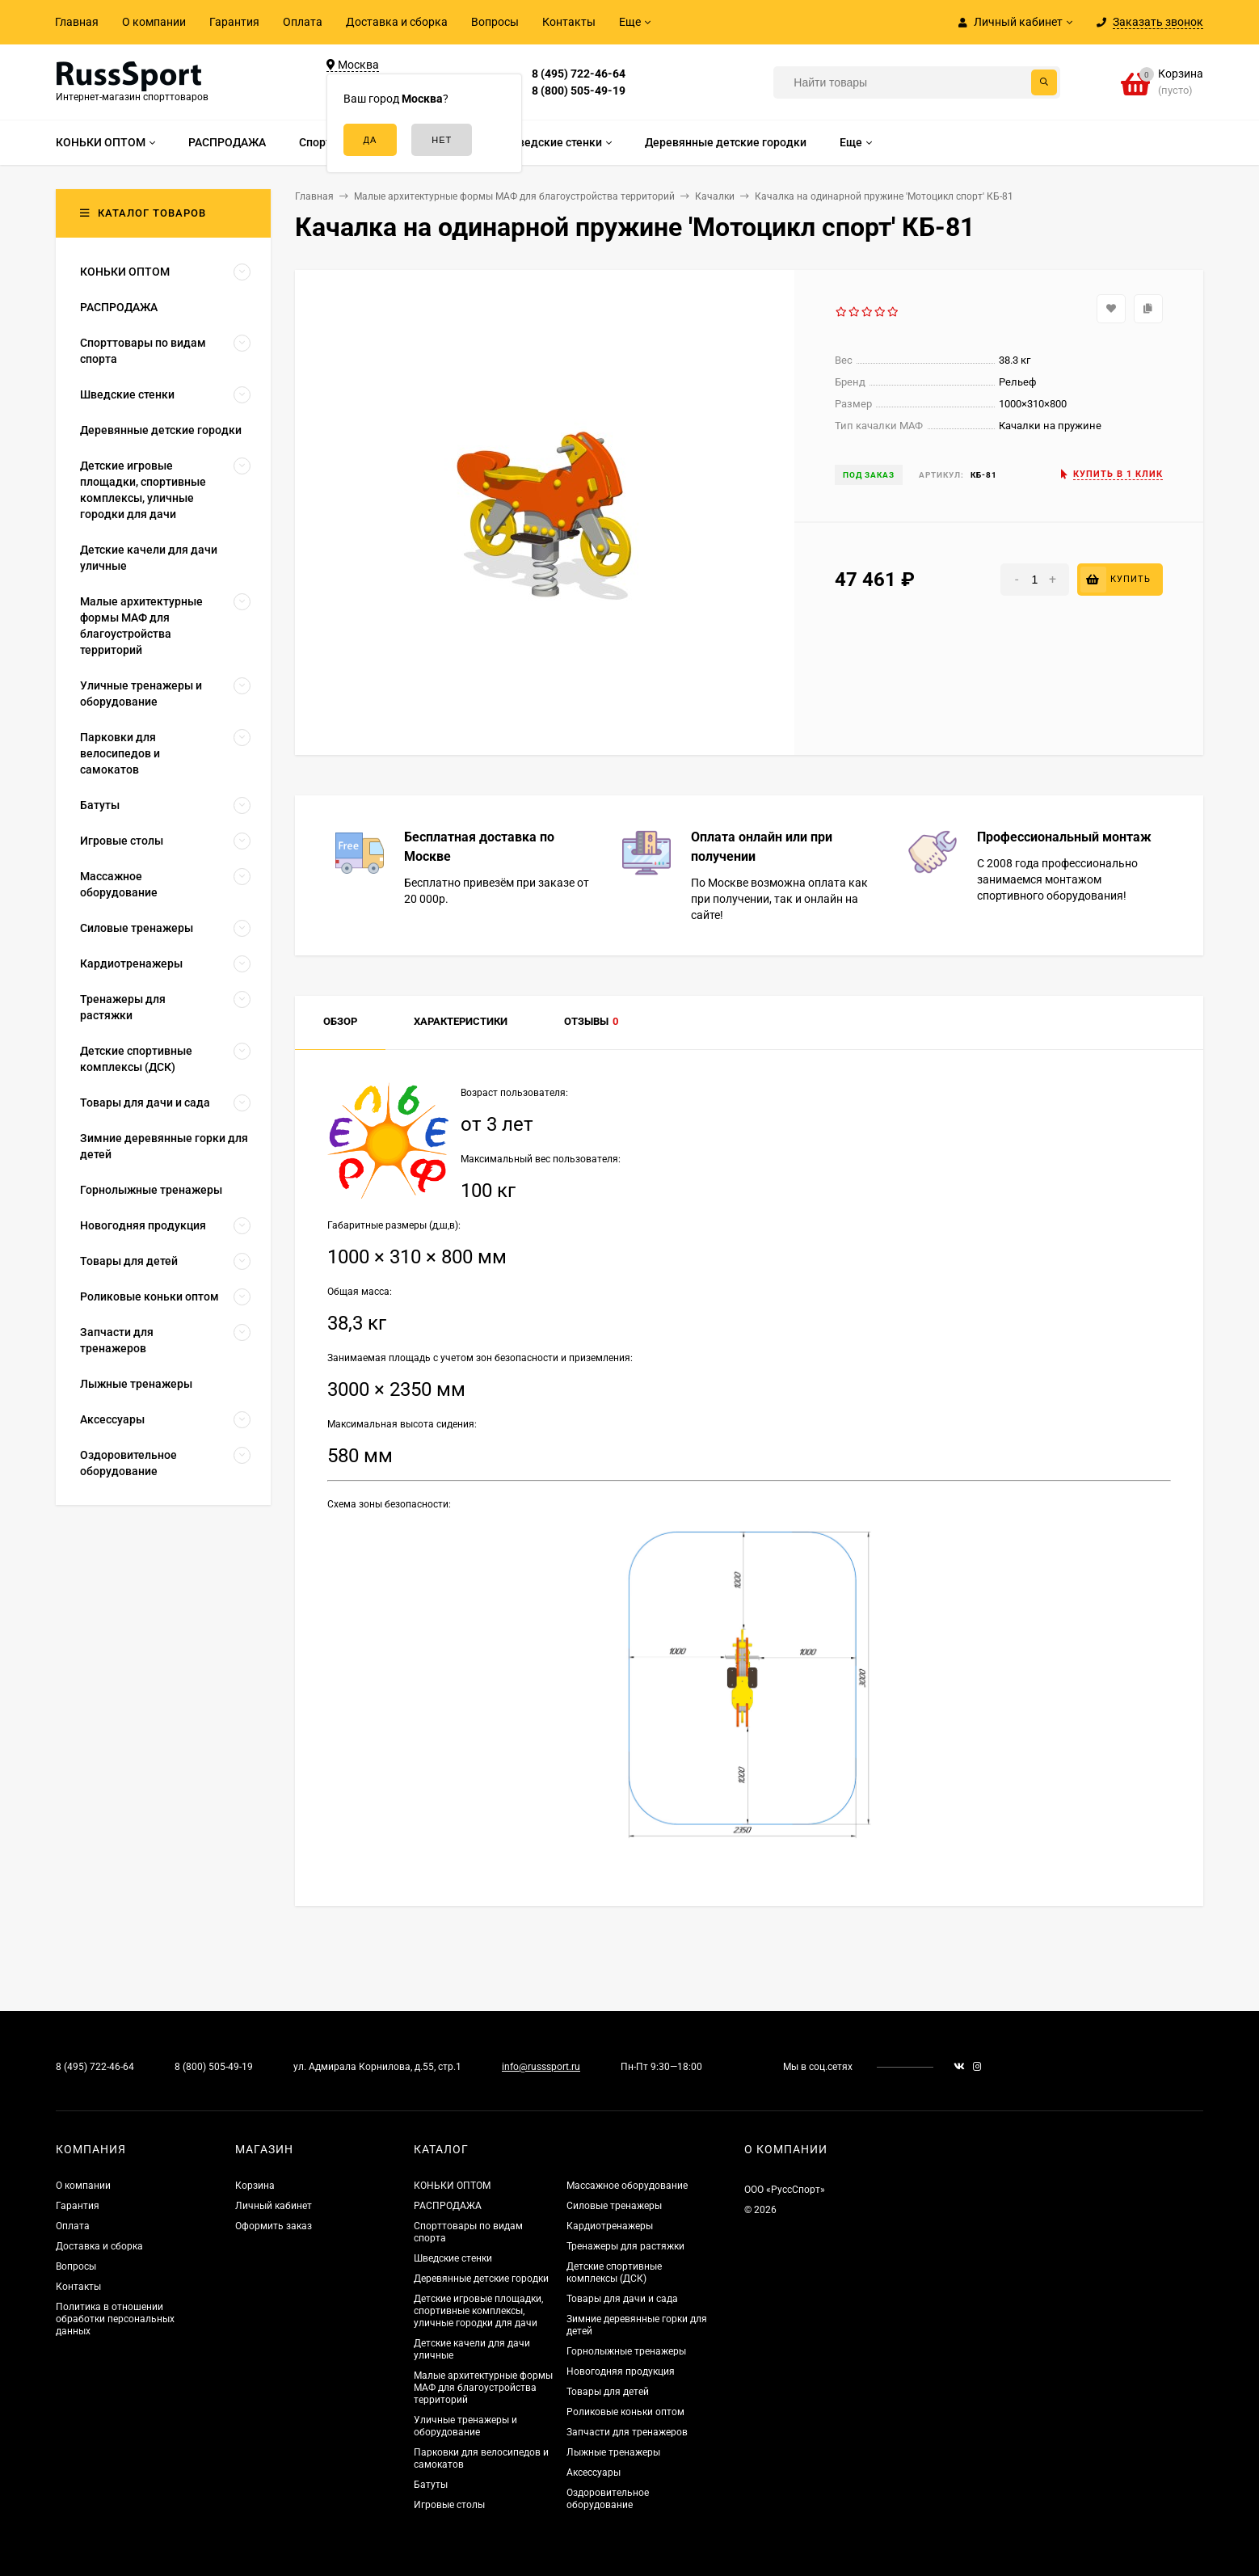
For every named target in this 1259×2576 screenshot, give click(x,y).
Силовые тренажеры (614, 2205)
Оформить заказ (273, 2226)
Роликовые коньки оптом (625, 2412)
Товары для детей (607, 2391)
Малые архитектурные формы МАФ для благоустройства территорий (483, 2387)
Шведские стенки (453, 2258)
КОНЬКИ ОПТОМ (452, 2185)
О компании (154, 21)
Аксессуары (593, 2472)
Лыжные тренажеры (613, 2452)
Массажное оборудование (627, 2185)
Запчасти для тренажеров (627, 2432)
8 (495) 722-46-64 (578, 73)
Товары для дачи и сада (622, 2298)
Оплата (302, 21)
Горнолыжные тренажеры (626, 2351)
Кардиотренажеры (609, 2226)
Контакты (569, 21)
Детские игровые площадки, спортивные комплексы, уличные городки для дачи (478, 2311)
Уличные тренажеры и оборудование (465, 2426)
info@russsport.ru (541, 2066)
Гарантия (234, 21)
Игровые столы (449, 2505)
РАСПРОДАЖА (448, 2205)
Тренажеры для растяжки (625, 2246)
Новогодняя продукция (620, 2371)
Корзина (255, 2185)
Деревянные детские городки (481, 2278)
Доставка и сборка (397, 21)
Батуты (431, 2484)
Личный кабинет (273, 2205)
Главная (77, 21)
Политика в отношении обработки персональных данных (115, 2319)
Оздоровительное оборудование (607, 2499)
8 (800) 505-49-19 (578, 90)
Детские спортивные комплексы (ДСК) (614, 2272)
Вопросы (495, 21)
